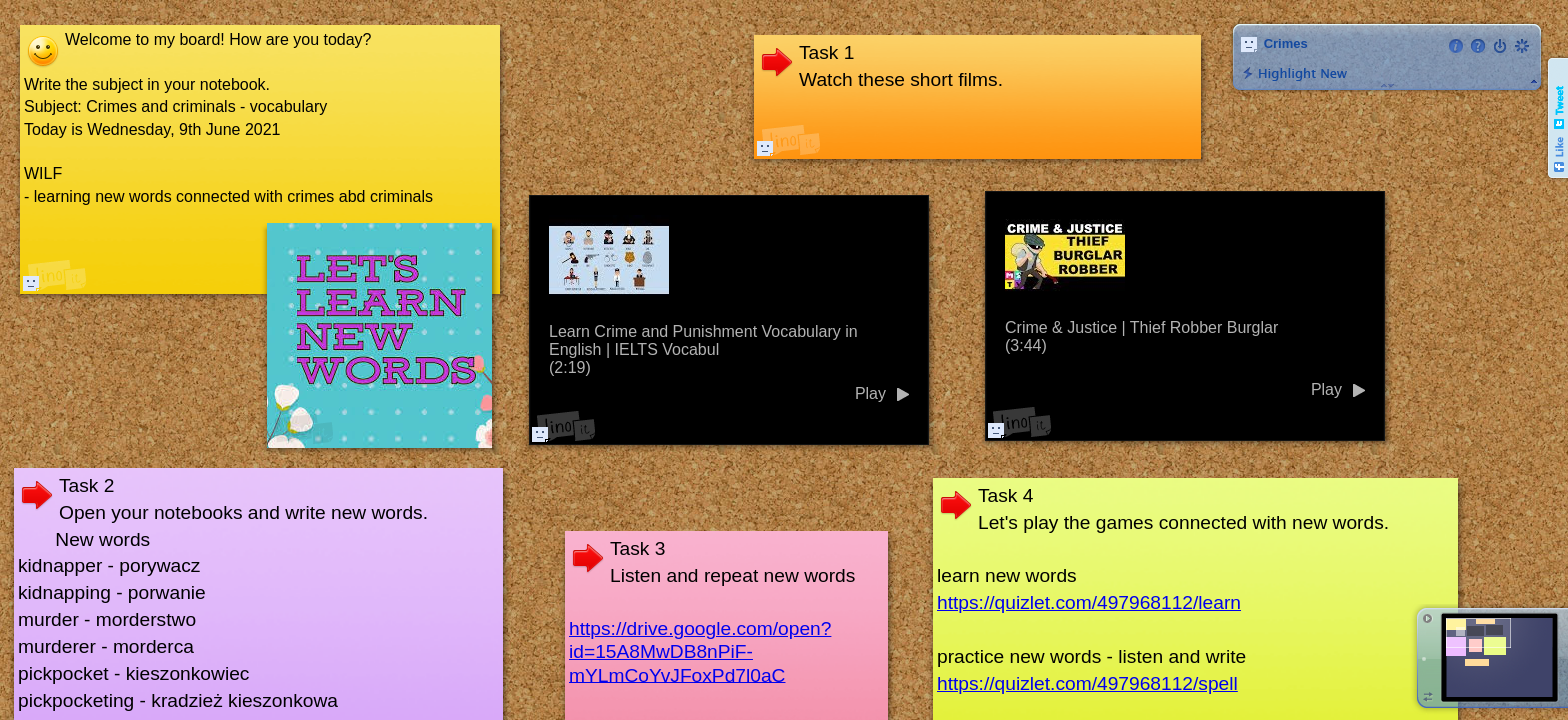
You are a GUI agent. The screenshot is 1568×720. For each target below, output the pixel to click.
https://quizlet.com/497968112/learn (1089, 602)
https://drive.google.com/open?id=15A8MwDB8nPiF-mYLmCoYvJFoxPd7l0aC (700, 651)
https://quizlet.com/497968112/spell (1087, 683)
